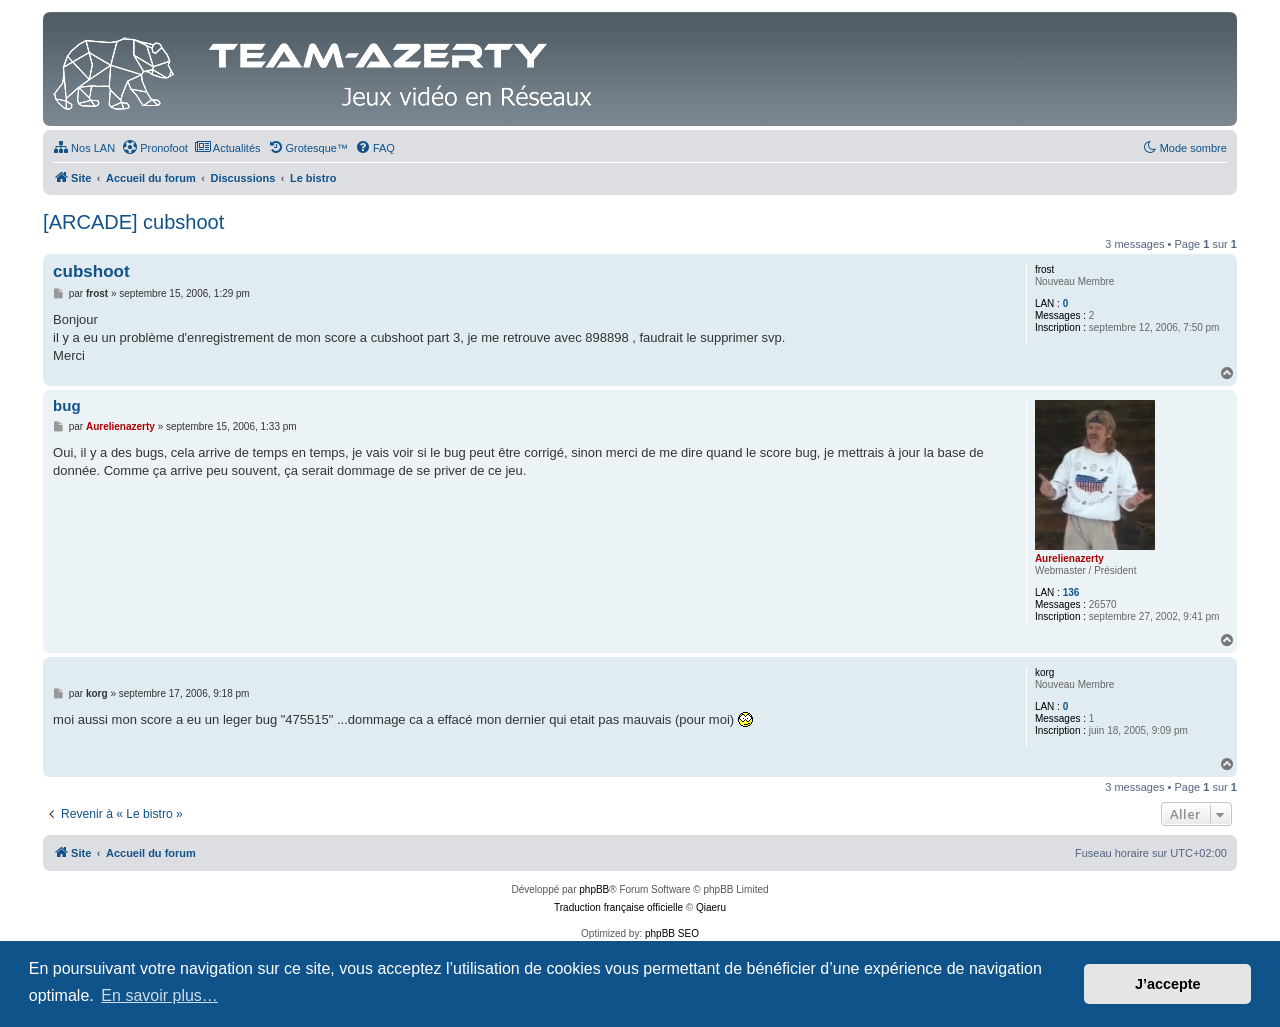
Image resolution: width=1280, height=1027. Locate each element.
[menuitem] (84, 148)
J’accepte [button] (1168, 984)
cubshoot (91, 271)
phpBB (594, 889)
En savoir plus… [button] (159, 995)
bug (67, 405)
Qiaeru (711, 907)
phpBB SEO (672, 933)
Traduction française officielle (618, 907)
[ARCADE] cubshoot (133, 222)
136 (1071, 592)
